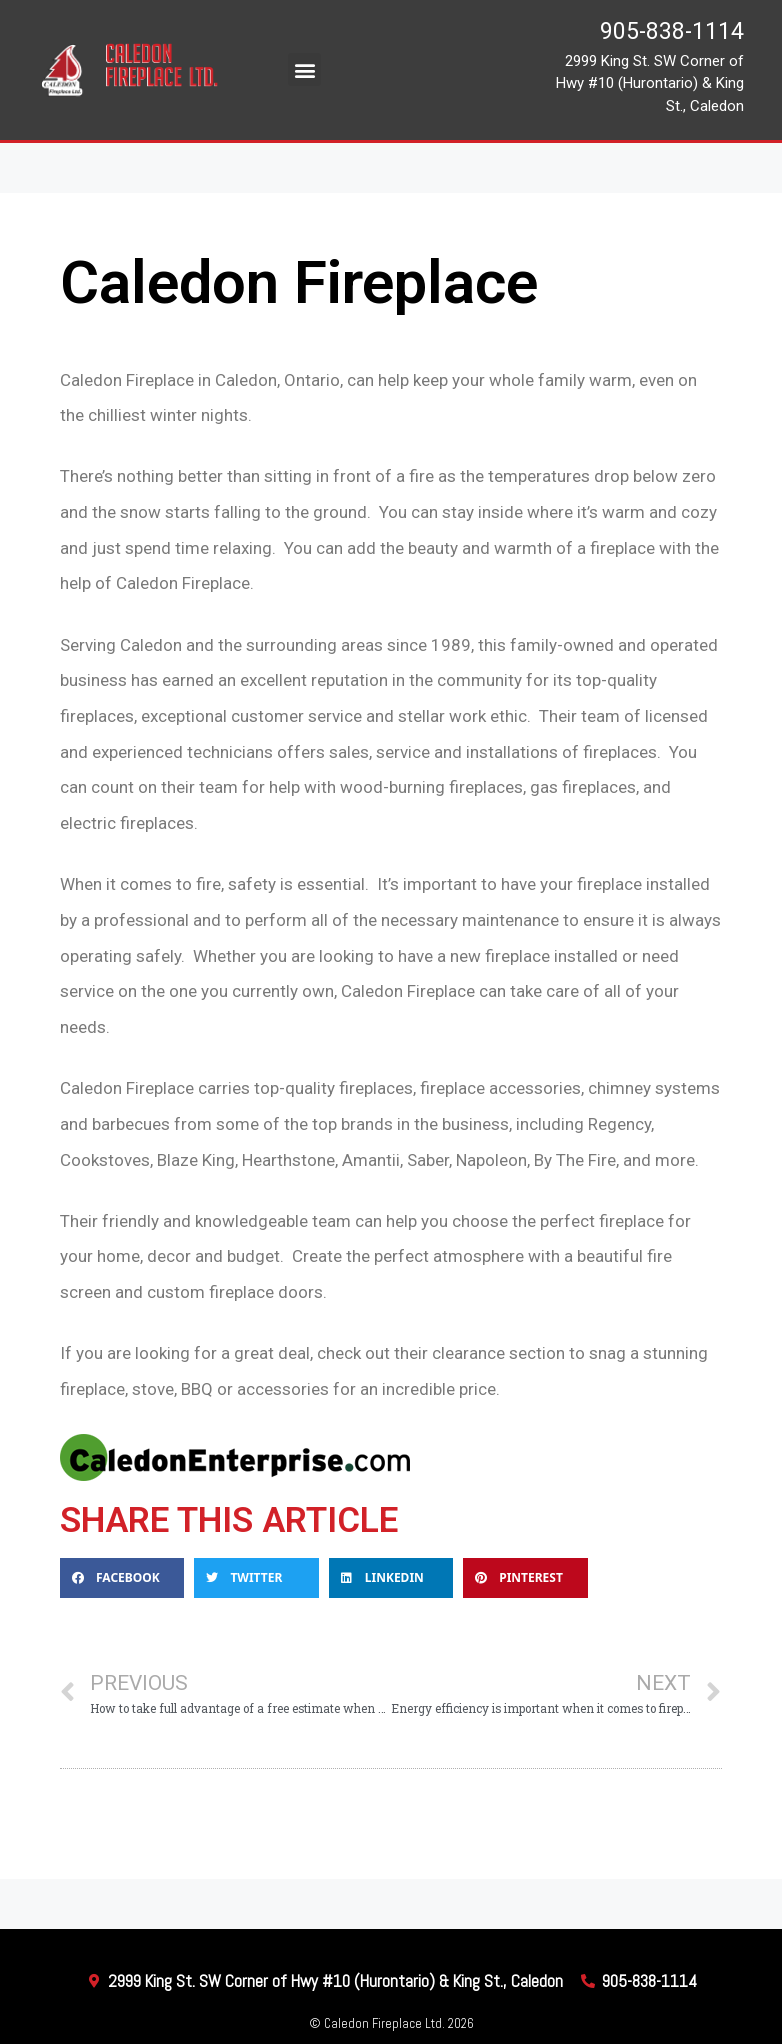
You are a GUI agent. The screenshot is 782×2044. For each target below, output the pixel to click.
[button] (304, 69)
